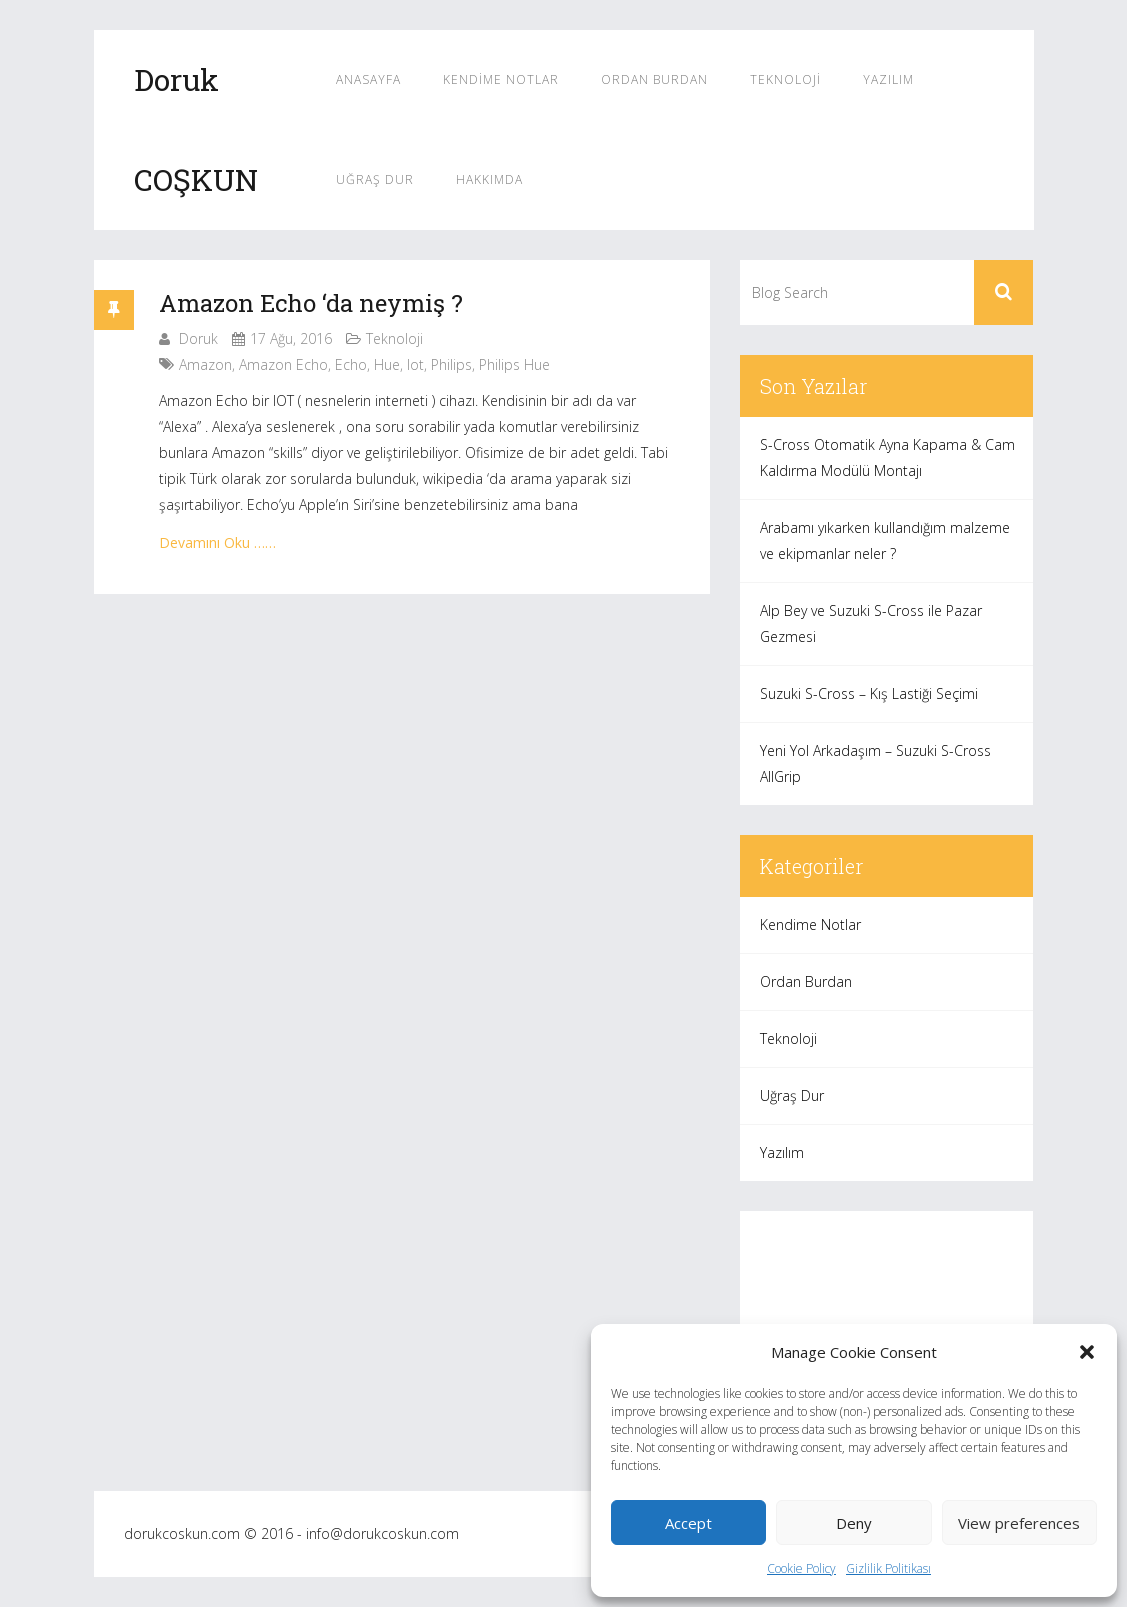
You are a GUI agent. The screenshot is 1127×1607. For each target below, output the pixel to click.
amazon (205, 364)
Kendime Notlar (501, 79)
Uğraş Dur (375, 179)
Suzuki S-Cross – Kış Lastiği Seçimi (869, 693)
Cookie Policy (801, 1568)
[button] (1087, 1352)
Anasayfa (368, 79)
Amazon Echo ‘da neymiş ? (311, 303)
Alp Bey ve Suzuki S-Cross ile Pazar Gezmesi (871, 623)
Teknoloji (785, 79)
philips (451, 364)
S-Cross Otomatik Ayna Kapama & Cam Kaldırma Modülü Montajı (887, 457)
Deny (854, 1523)
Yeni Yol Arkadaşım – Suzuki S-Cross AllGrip (875, 763)
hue (387, 364)
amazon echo (283, 364)
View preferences (1019, 1523)
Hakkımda (489, 179)
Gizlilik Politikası (888, 1568)
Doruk (198, 338)
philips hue (514, 364)
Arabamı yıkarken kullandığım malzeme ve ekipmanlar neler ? (885, 540)
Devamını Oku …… (217, 542)
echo (351, 364)
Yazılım (888, 79)
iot (415, 364)
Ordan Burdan (654, 79)
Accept (688, 1523)
